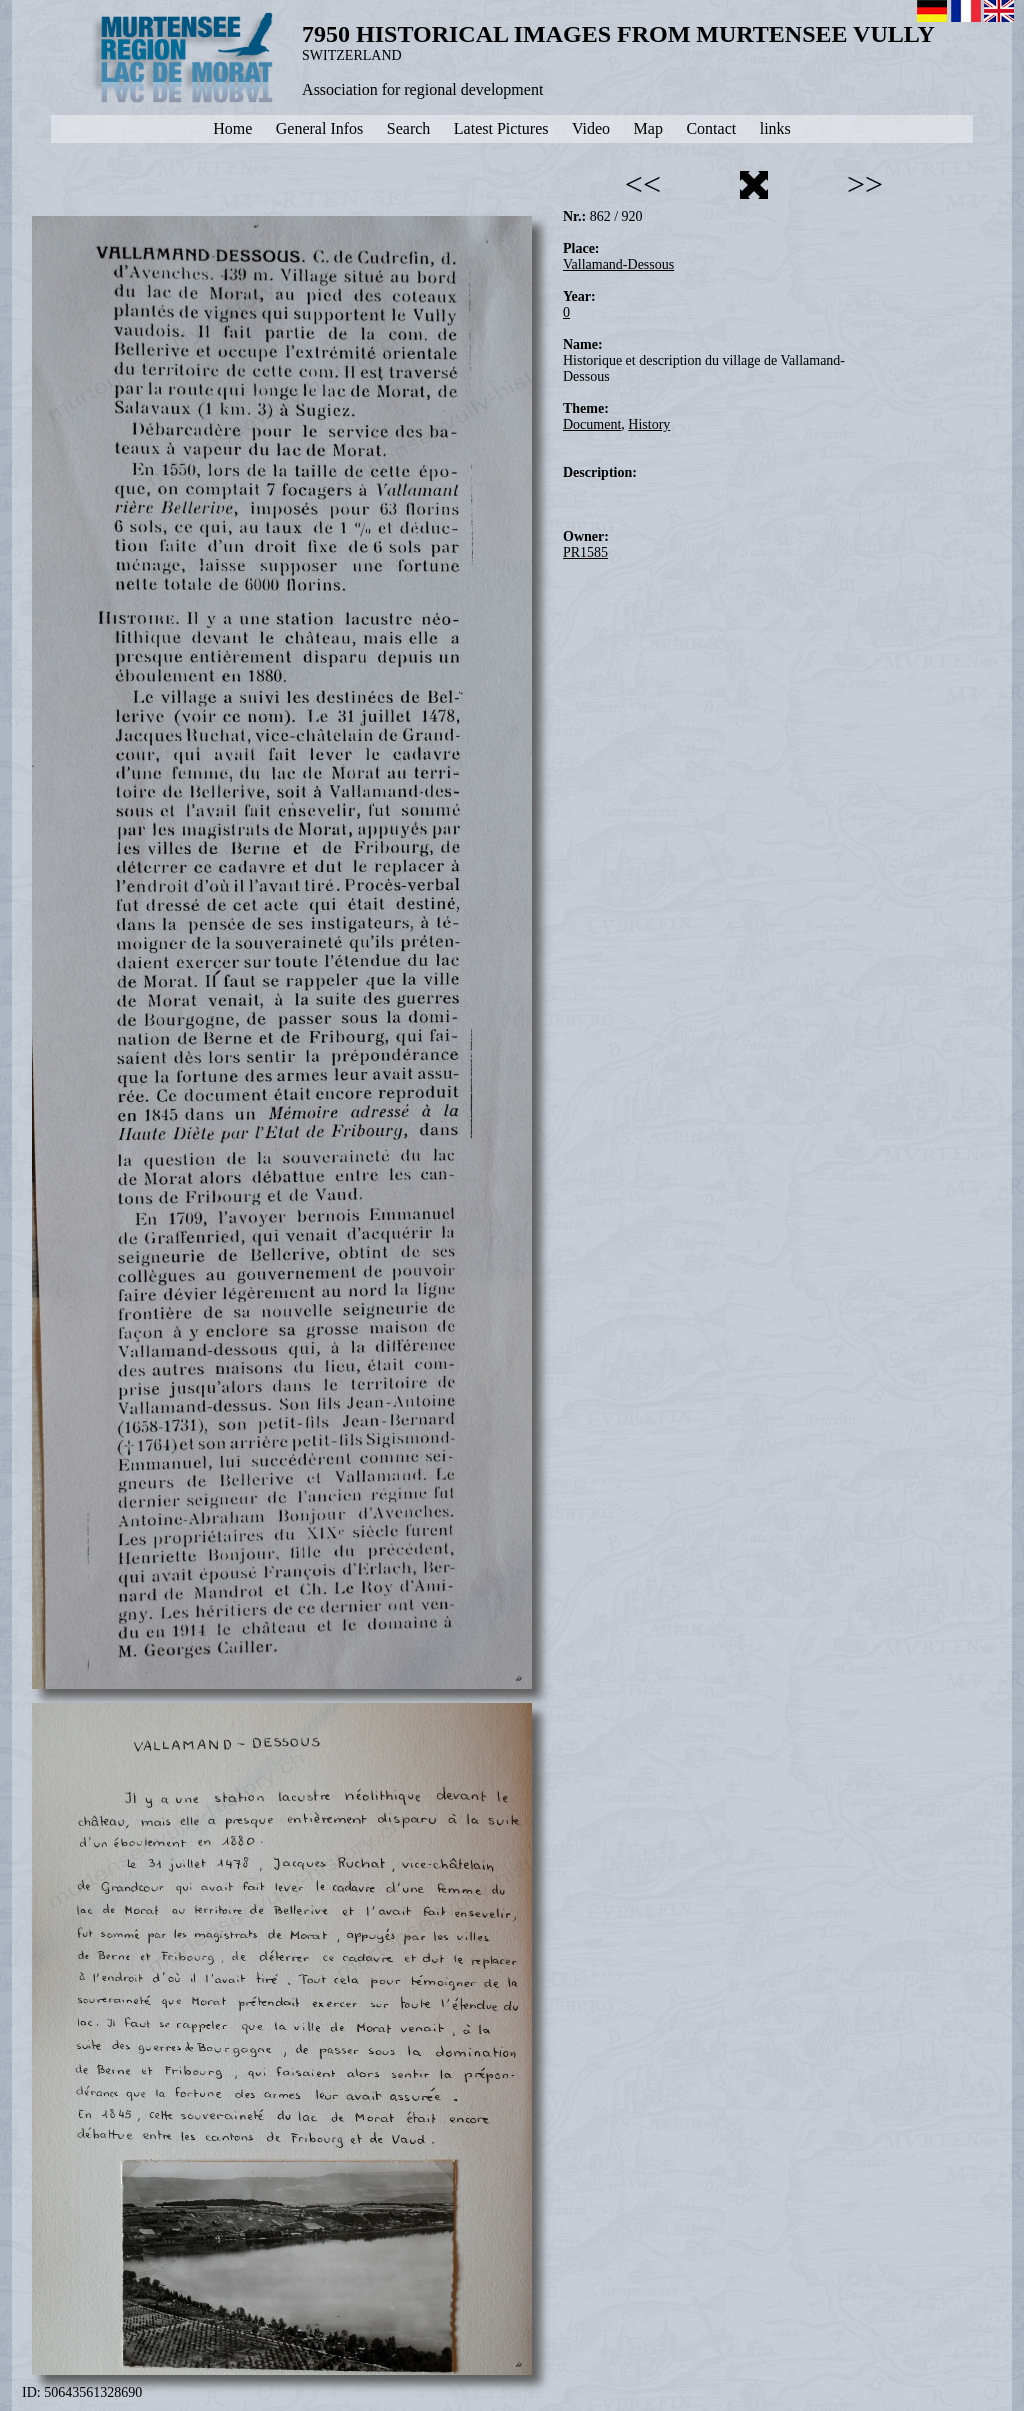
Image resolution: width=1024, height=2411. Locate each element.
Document (592, 424)
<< (643, 184)
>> (865, 184)
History (649, 424)
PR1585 (585, 552)
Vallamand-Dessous (618, 264)
